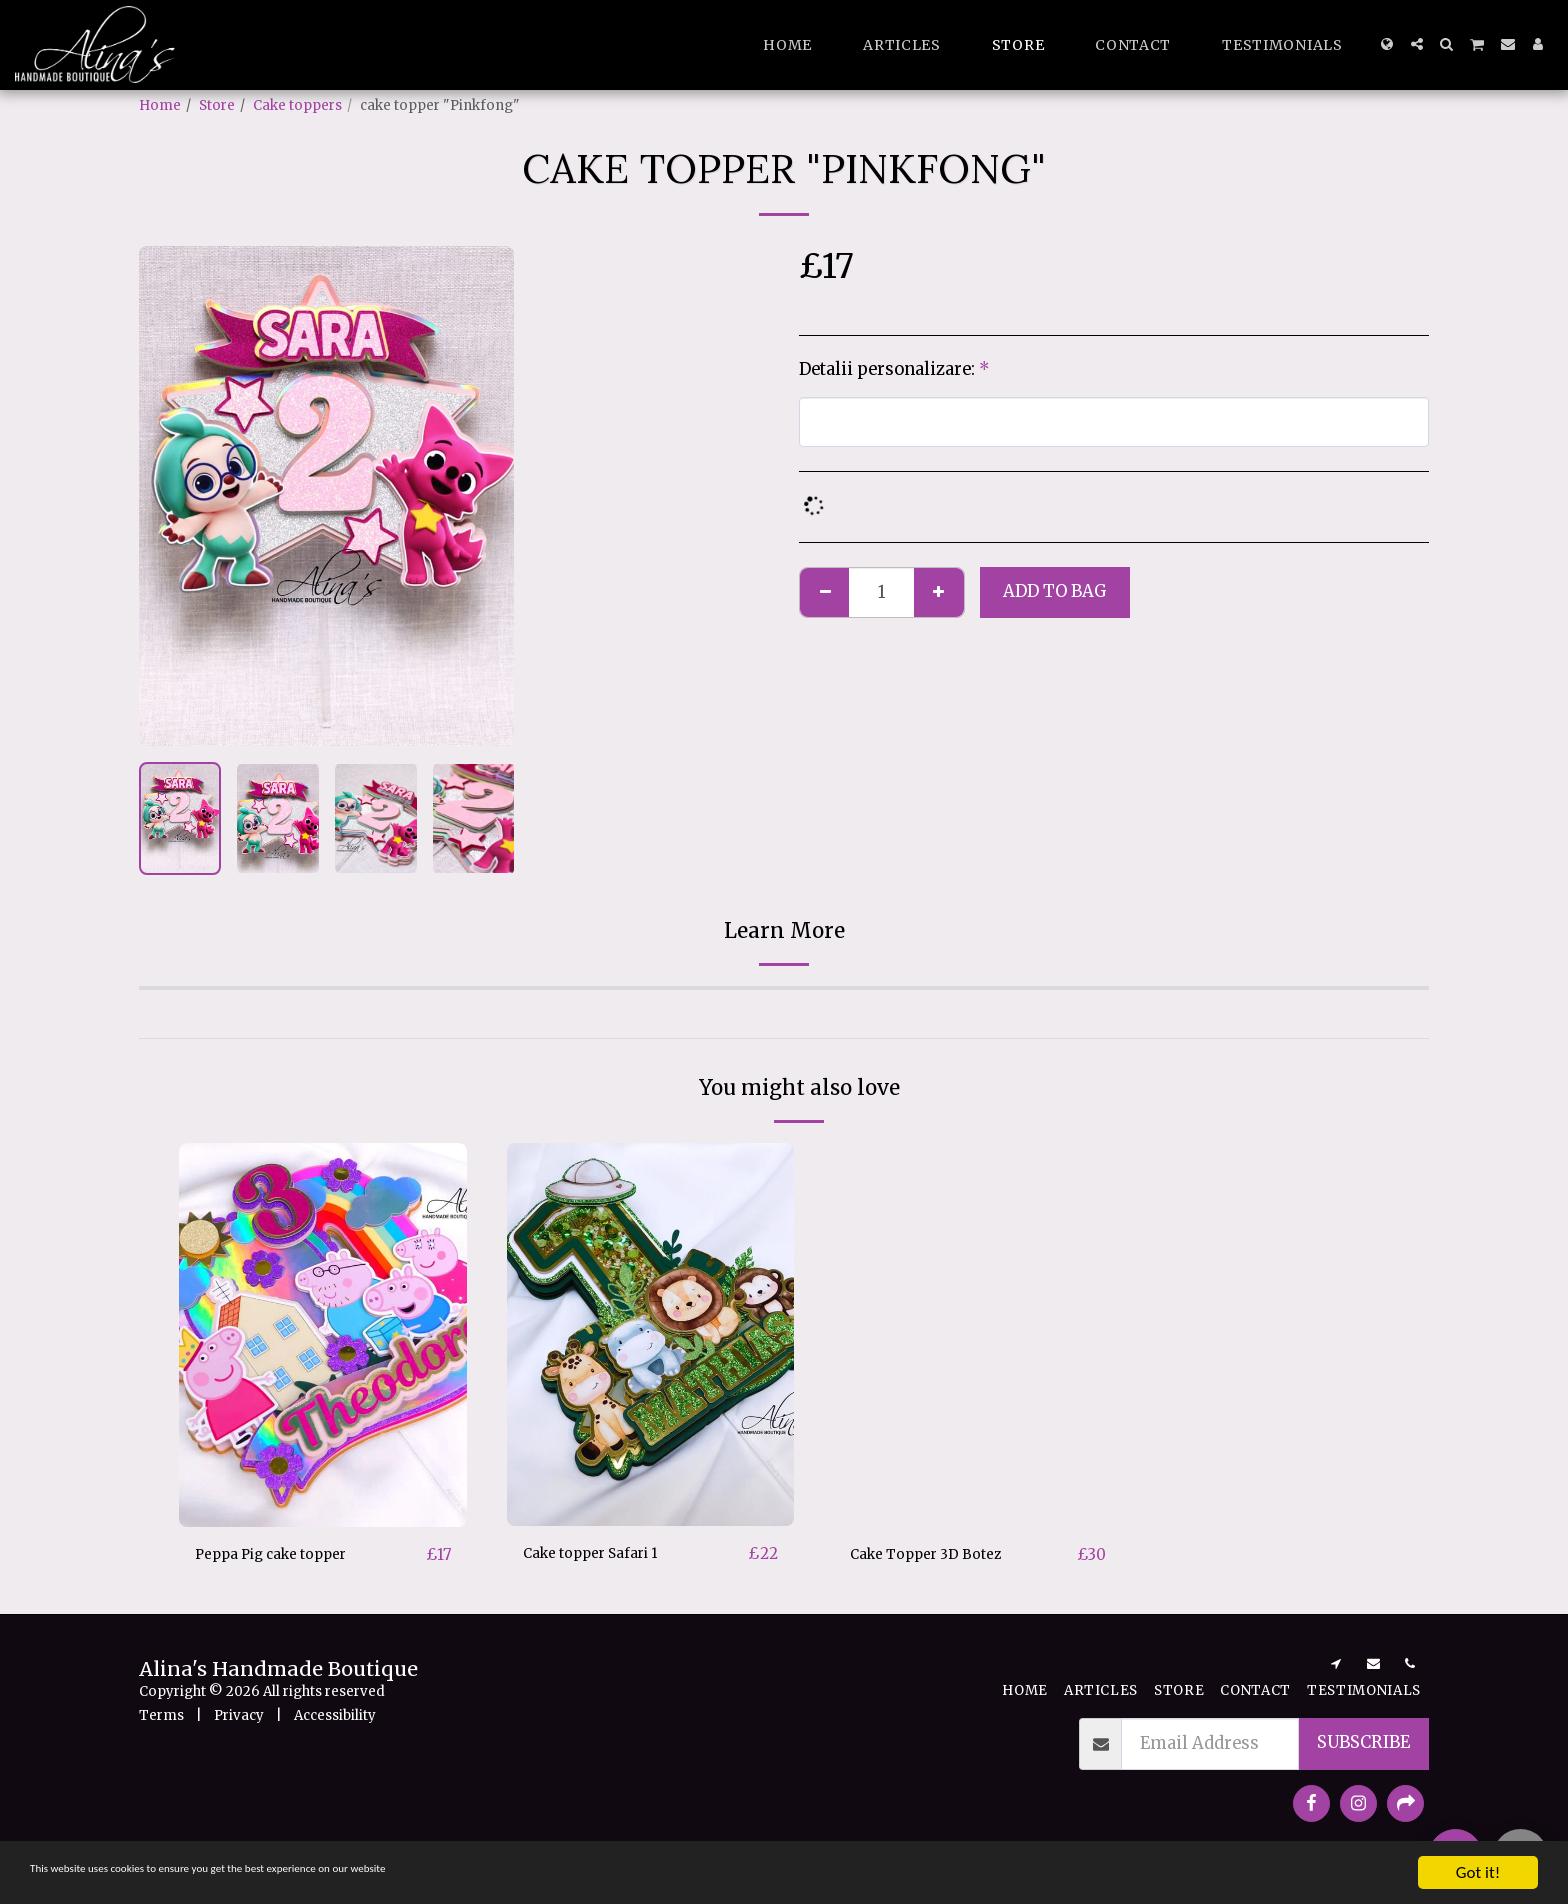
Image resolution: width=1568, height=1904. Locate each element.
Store (217, 105)
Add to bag (1055, 591)
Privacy (239, 1716)
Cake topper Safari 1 (604, 1553)
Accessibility (335, 1716)
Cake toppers (297, 105)
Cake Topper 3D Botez (938, 1554)
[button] (1417, 44)
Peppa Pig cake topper (287, 1554)
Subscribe (1363, 1744)
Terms (161, 1716)
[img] (651, 1334)
